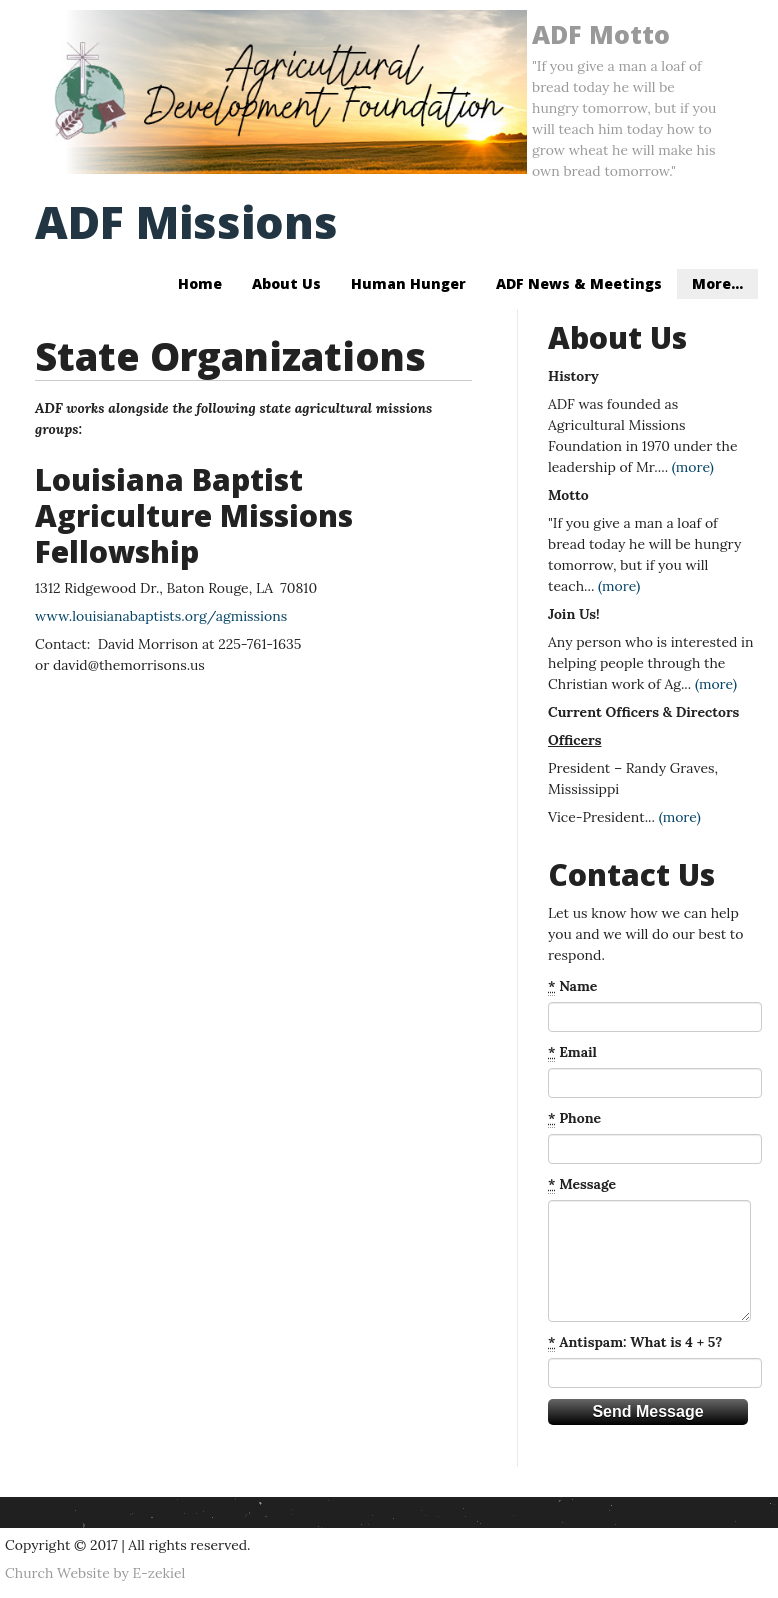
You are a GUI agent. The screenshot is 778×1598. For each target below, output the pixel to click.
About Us (286, 283)
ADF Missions (186, 221)
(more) (693, 467)
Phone (574, 1118)
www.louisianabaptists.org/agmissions (161, 616)
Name (572, 986)
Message (582, 1184)
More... (717, 283)
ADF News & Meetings (579, 283)
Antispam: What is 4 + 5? (635, 1342)
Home (200, 283)
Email (572, 1052)
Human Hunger (408, 283)
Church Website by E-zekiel (95, 1573)
